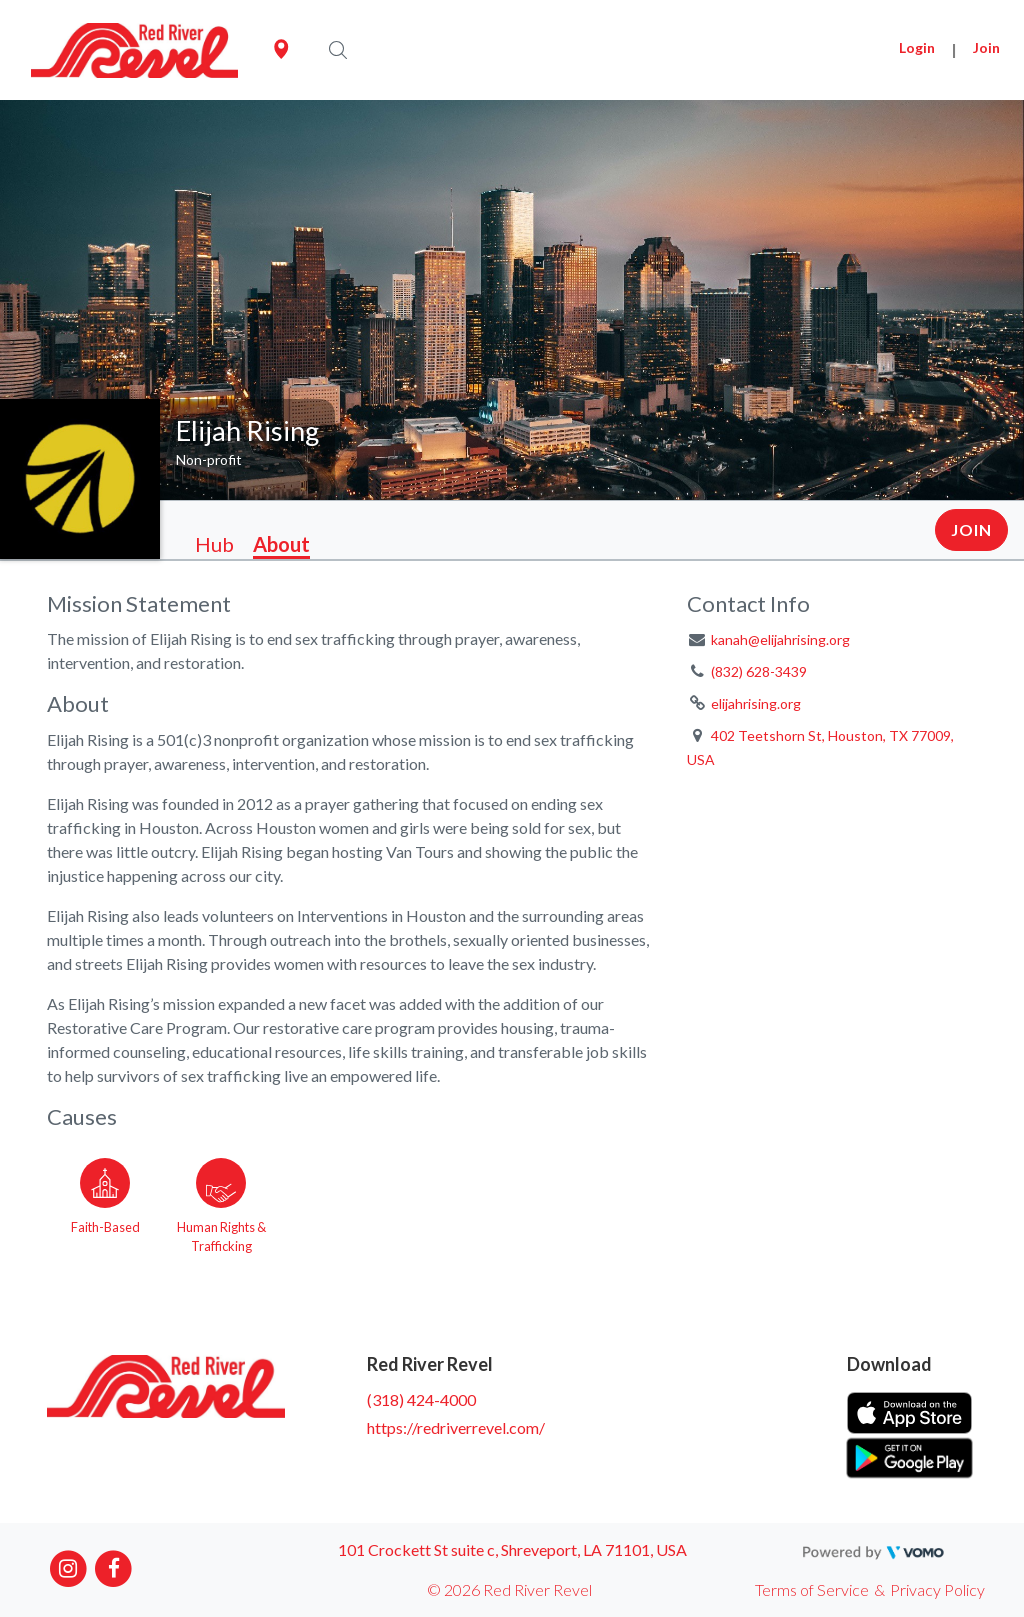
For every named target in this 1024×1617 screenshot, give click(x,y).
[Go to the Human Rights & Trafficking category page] (221, 1202)
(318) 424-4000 (421, 1399)
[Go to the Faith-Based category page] (105, 1202)
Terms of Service (812, 1589)
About (281, 544)
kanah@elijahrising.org (780, 639)
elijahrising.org (756, 703)
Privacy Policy (937, 1589)
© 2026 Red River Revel (509, 1589)
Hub (214, 544)
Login (917, 47)
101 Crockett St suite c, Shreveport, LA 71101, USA (512, 1549)
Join (986, 47)
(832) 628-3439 (759, 671)
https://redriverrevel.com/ (456, 1427)
